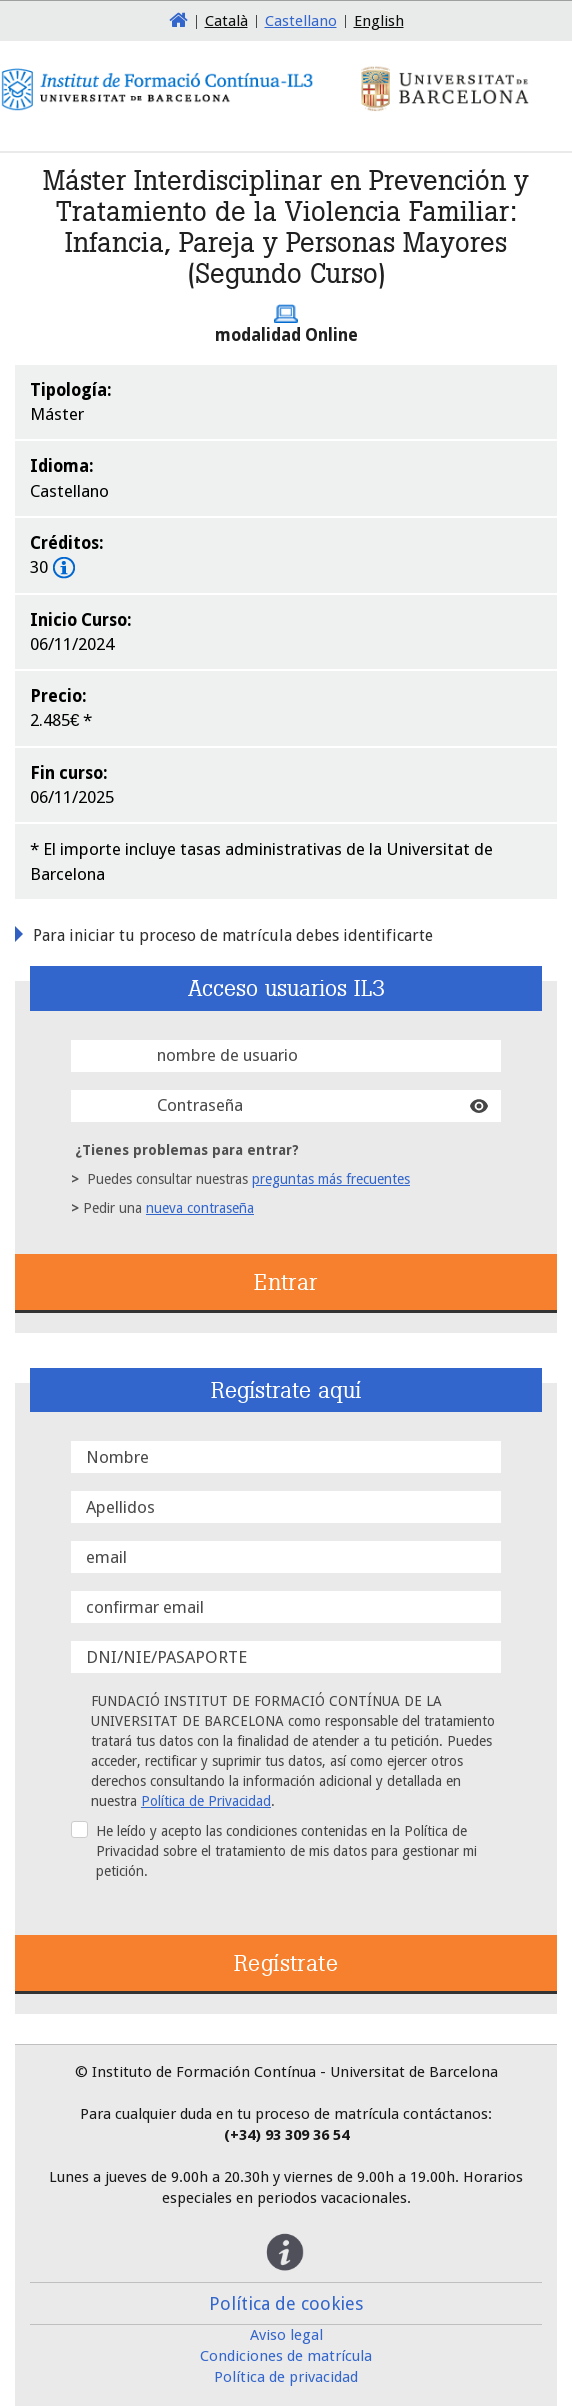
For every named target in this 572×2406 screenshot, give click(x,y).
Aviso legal (286, 2335)
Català (226, 21)
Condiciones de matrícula (286, 2356)
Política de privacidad (286, 2377)
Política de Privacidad (206, 1801)
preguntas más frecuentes (331, 1179)
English (379, 21)
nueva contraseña (200, 1208)
